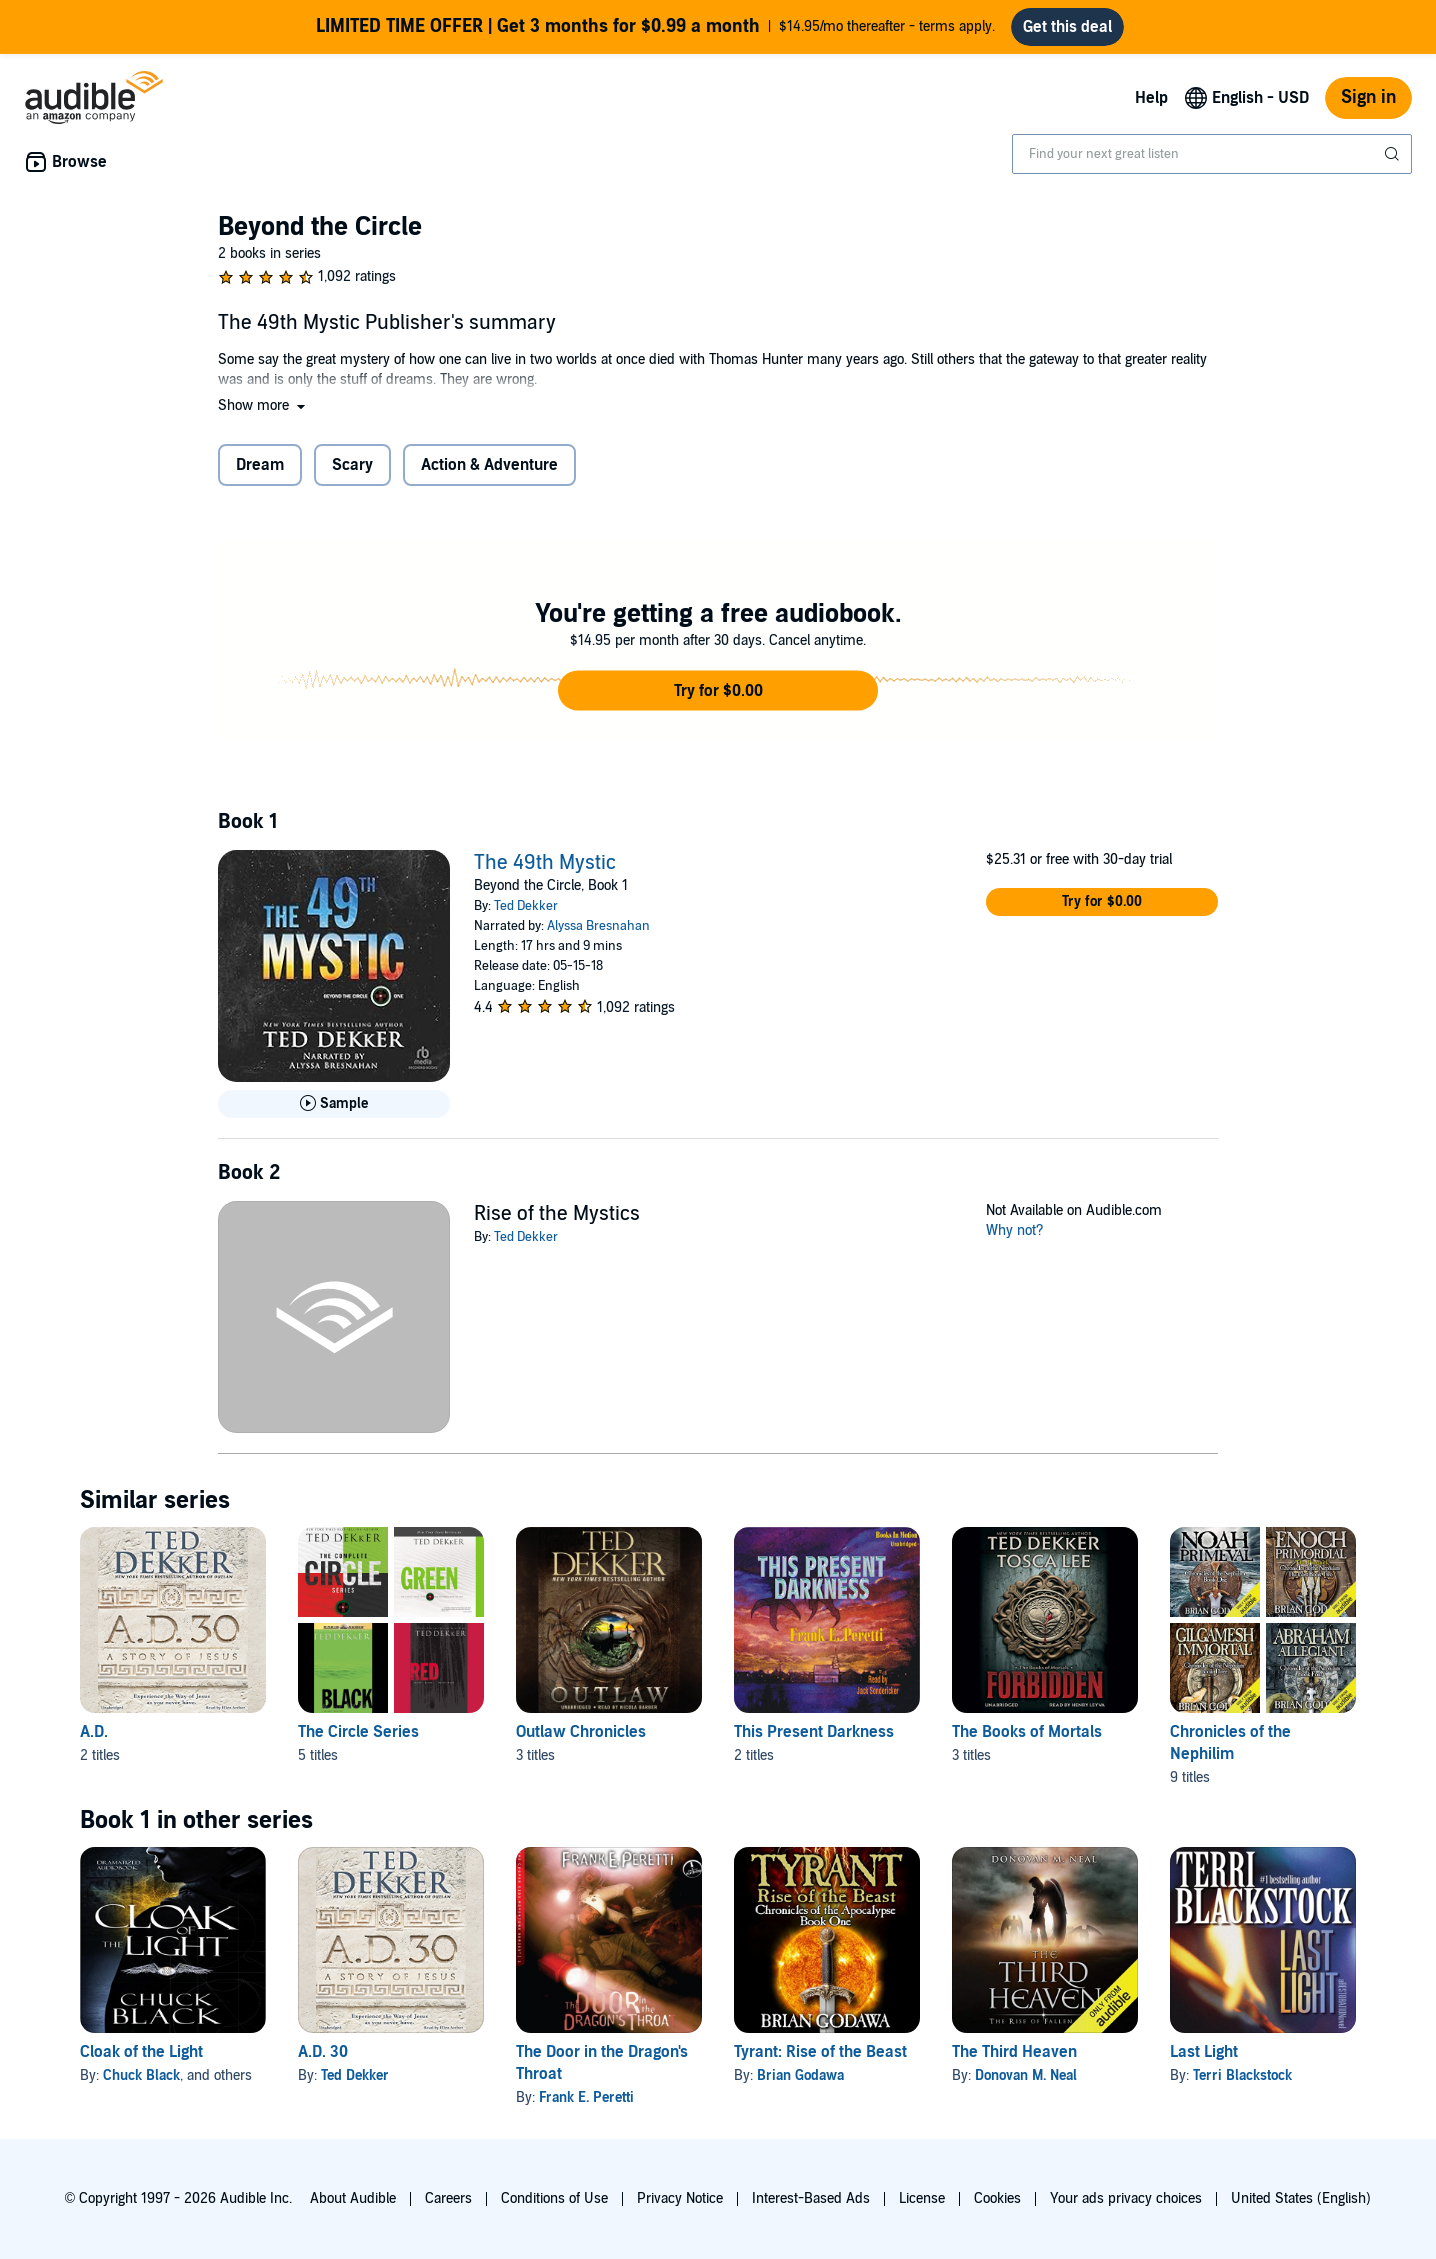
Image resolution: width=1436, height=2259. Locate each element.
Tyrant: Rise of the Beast (820, 2052)
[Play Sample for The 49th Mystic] (334, 1104)
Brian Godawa (800, 2075)
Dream (260, 465)
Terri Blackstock (1242, 2075)
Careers (448, 2198)
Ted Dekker (526, 906)
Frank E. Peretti (586, 2097)
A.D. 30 (323, 2052)
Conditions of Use (554, 2198)
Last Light (1204, 2052)
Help (1151, 98)
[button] (263, 405)
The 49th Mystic (545, 863)
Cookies (997, 2198)
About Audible (353, 2198)
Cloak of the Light (141, 2052)
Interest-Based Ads (811, 2198)
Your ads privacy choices (1126, 2198)
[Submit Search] (1394, 154)
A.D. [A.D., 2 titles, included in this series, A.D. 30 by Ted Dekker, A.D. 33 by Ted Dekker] (94, 1732)
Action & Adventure (489, 465)
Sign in (1368, 97)
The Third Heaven (1014, 2052)
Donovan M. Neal (1026, 2075)
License (922, 2198)
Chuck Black (141, 2075)
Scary (352, 465)
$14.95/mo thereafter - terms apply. (655, 27)
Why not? (1015, 1230)
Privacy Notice (680, 2198)
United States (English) (1301, 2198)
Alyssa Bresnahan (598, 926)
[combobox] (1212, 154)
